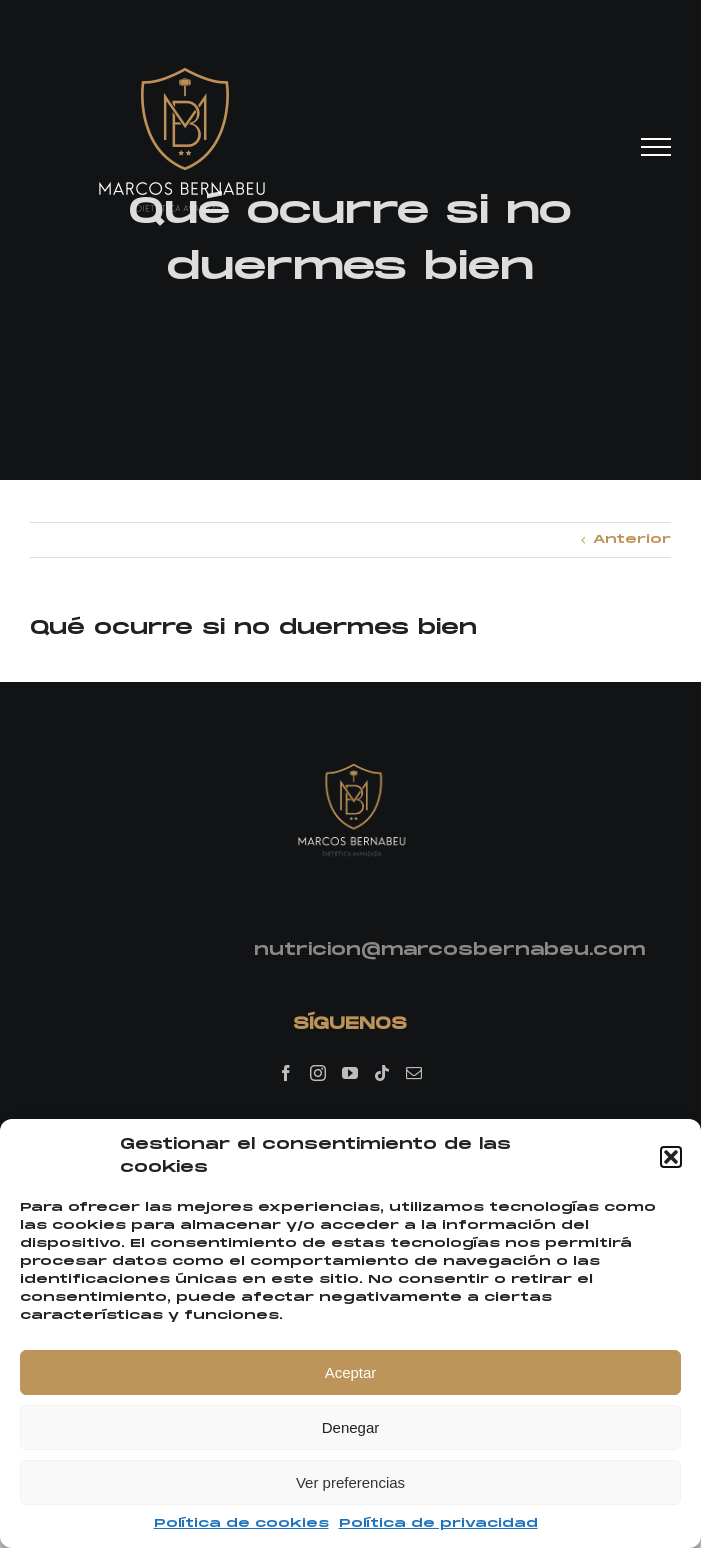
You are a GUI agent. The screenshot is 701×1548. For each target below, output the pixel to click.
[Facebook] (286, 1073)
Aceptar (351, 1372)
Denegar (351, 1427)
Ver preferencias (350, 1482)
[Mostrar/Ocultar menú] (656, 147)
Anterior (632, 539)
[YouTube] (350, 1073)
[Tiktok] (382, 1073)
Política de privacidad (438, 1523)
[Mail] (414, 1073)
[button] (671, 1157)
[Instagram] (318, 1073)
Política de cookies (241, 1523)
